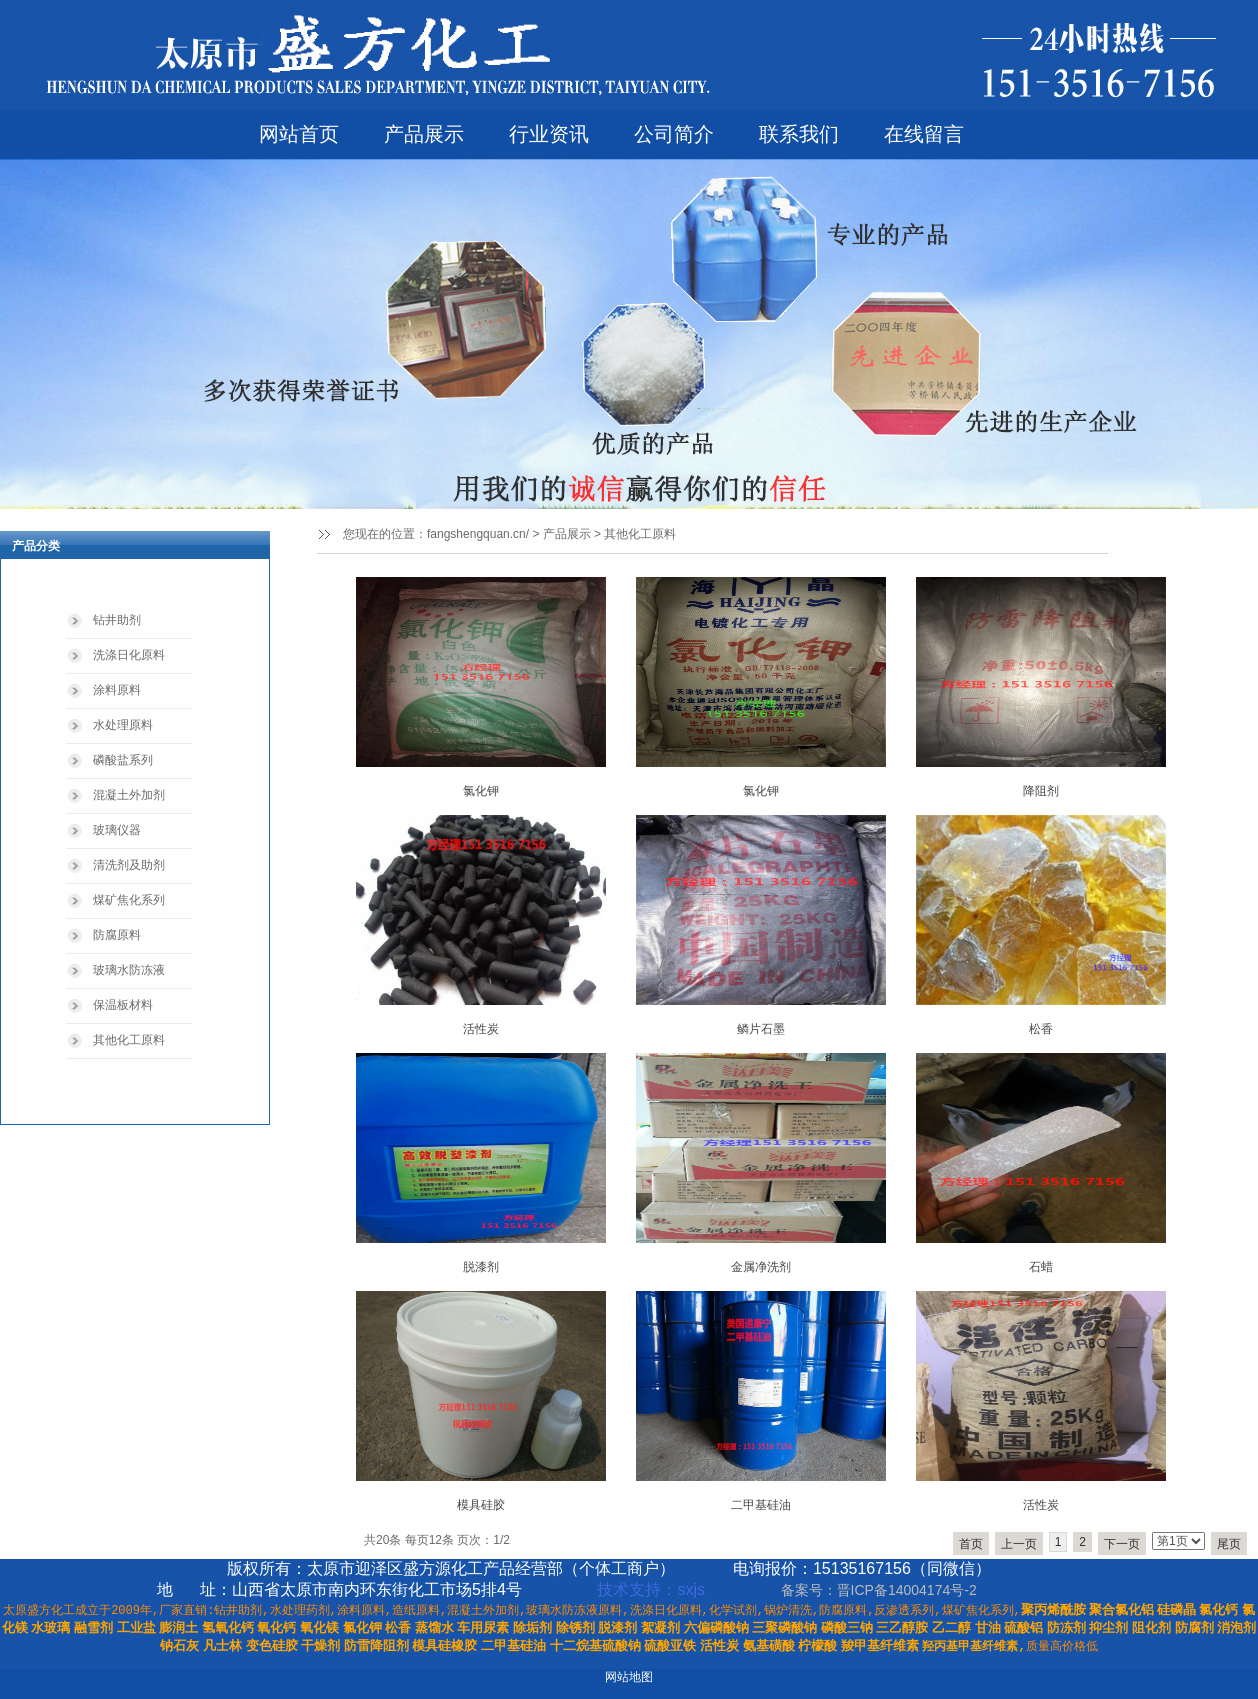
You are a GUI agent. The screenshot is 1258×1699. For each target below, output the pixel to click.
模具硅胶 (481, 1505)
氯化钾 (481, 791)
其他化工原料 (129, 1040)
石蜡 (1041, 1267)
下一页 (1122, 1544)
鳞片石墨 (761, 1029)
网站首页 (299, 134)
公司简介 (674, 134)
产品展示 (424, 134)
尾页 (1229, 1544)
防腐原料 (117, 935)
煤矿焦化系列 (129, 900)
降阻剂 (1041, 791)
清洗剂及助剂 (129, 865)
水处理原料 (123, 725)
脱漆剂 (481, 1267)
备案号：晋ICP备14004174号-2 (881, 1590)
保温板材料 (123, 1005)
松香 (1041, 1029)
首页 (971, 1544)
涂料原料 (117, 690)
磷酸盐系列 (123, 760)
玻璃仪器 (117, 830)
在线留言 (924, 134)
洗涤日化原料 (129, 655)
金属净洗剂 (761, 1267)
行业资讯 (549, 134)
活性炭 (481, 1029)
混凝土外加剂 (129, 795)
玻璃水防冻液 (129, 970)
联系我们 (799, 134)
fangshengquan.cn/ (478, 534)
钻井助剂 (117, 620)
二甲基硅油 (761, 1505)
